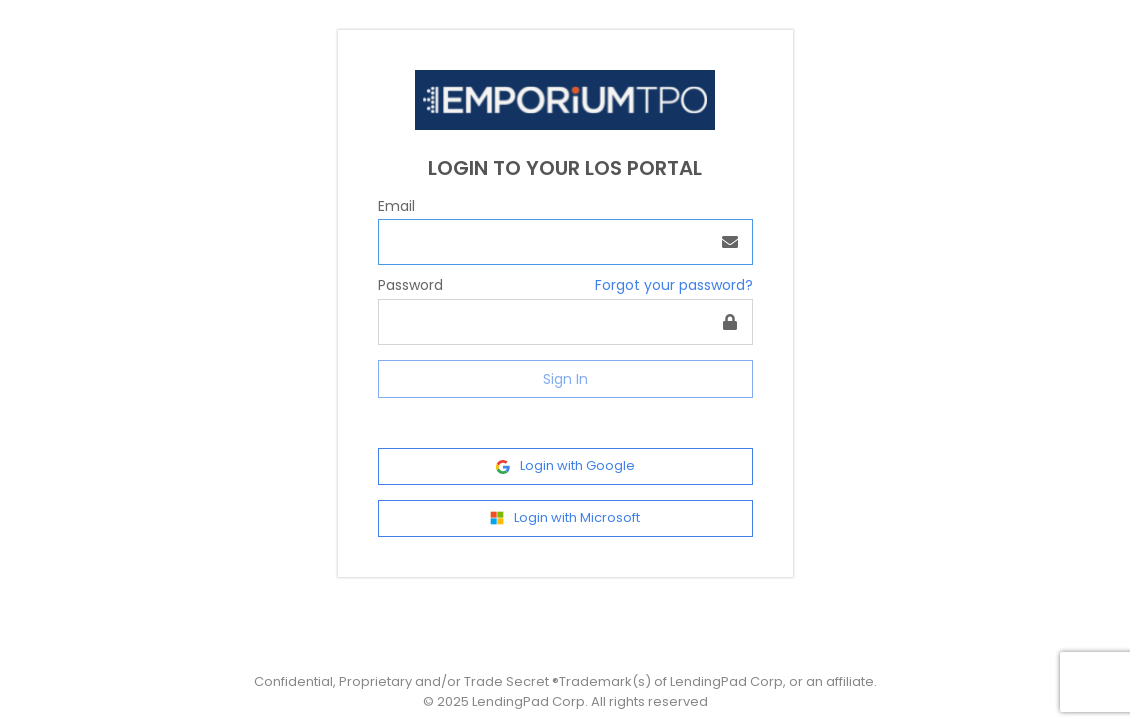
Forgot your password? (674, 285)
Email (396, 206)
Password (410, 285)
